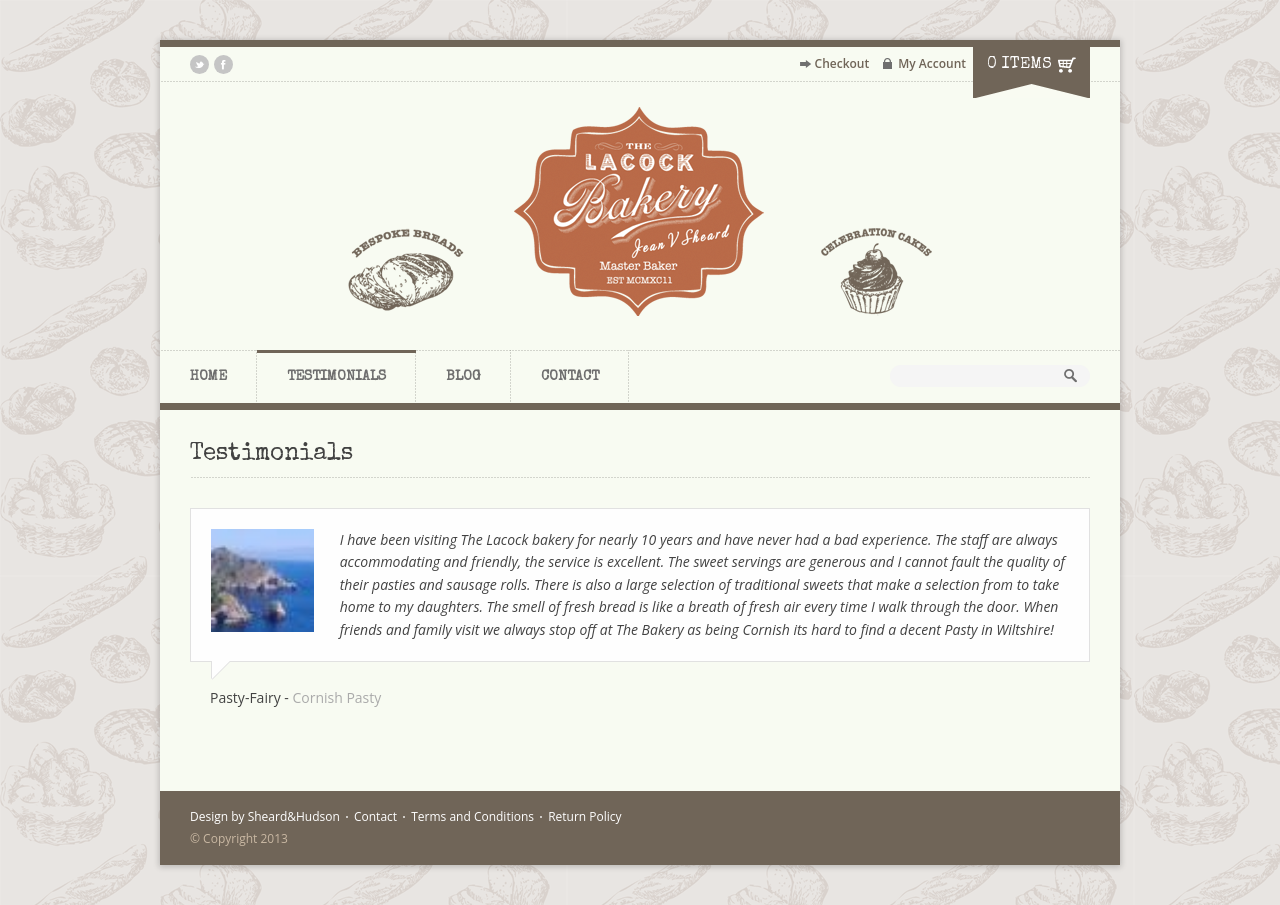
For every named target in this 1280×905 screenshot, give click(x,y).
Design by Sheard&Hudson (265, 816)
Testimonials (336, 377)
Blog (463, 377)
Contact (570, 377)
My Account (932, 63)
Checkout (842, 63)
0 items (1019, 65)
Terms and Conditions (472, 816)
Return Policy (584, 816)
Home (208, 377)
